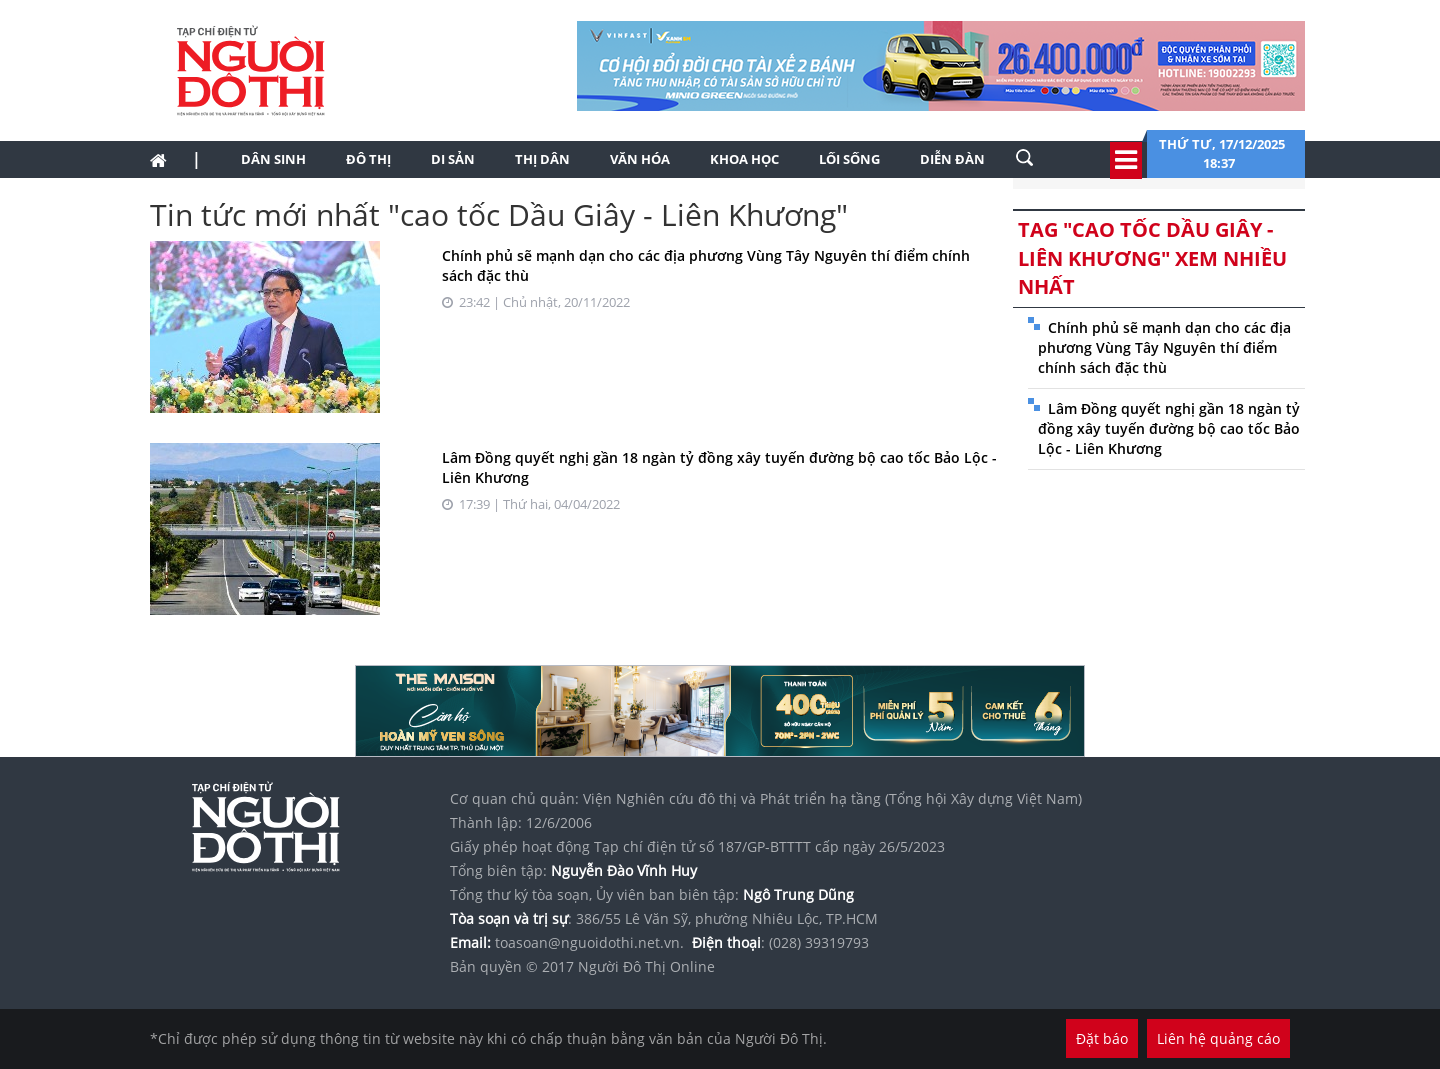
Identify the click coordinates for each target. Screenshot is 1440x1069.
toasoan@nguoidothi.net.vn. (589, 942)
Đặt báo (1102, 1038)
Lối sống (849, 159)
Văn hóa (640, 159)
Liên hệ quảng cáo (1218, 1038)
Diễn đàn (952, 159)
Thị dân (542, 159)
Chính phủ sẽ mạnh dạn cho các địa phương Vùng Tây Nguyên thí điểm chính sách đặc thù (1164, 347)
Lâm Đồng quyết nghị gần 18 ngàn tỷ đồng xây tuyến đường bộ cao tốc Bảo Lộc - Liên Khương (1169, 428)
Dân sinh (273, 159)
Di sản (453, 159)
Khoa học (744, 159)
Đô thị (368, 159)
